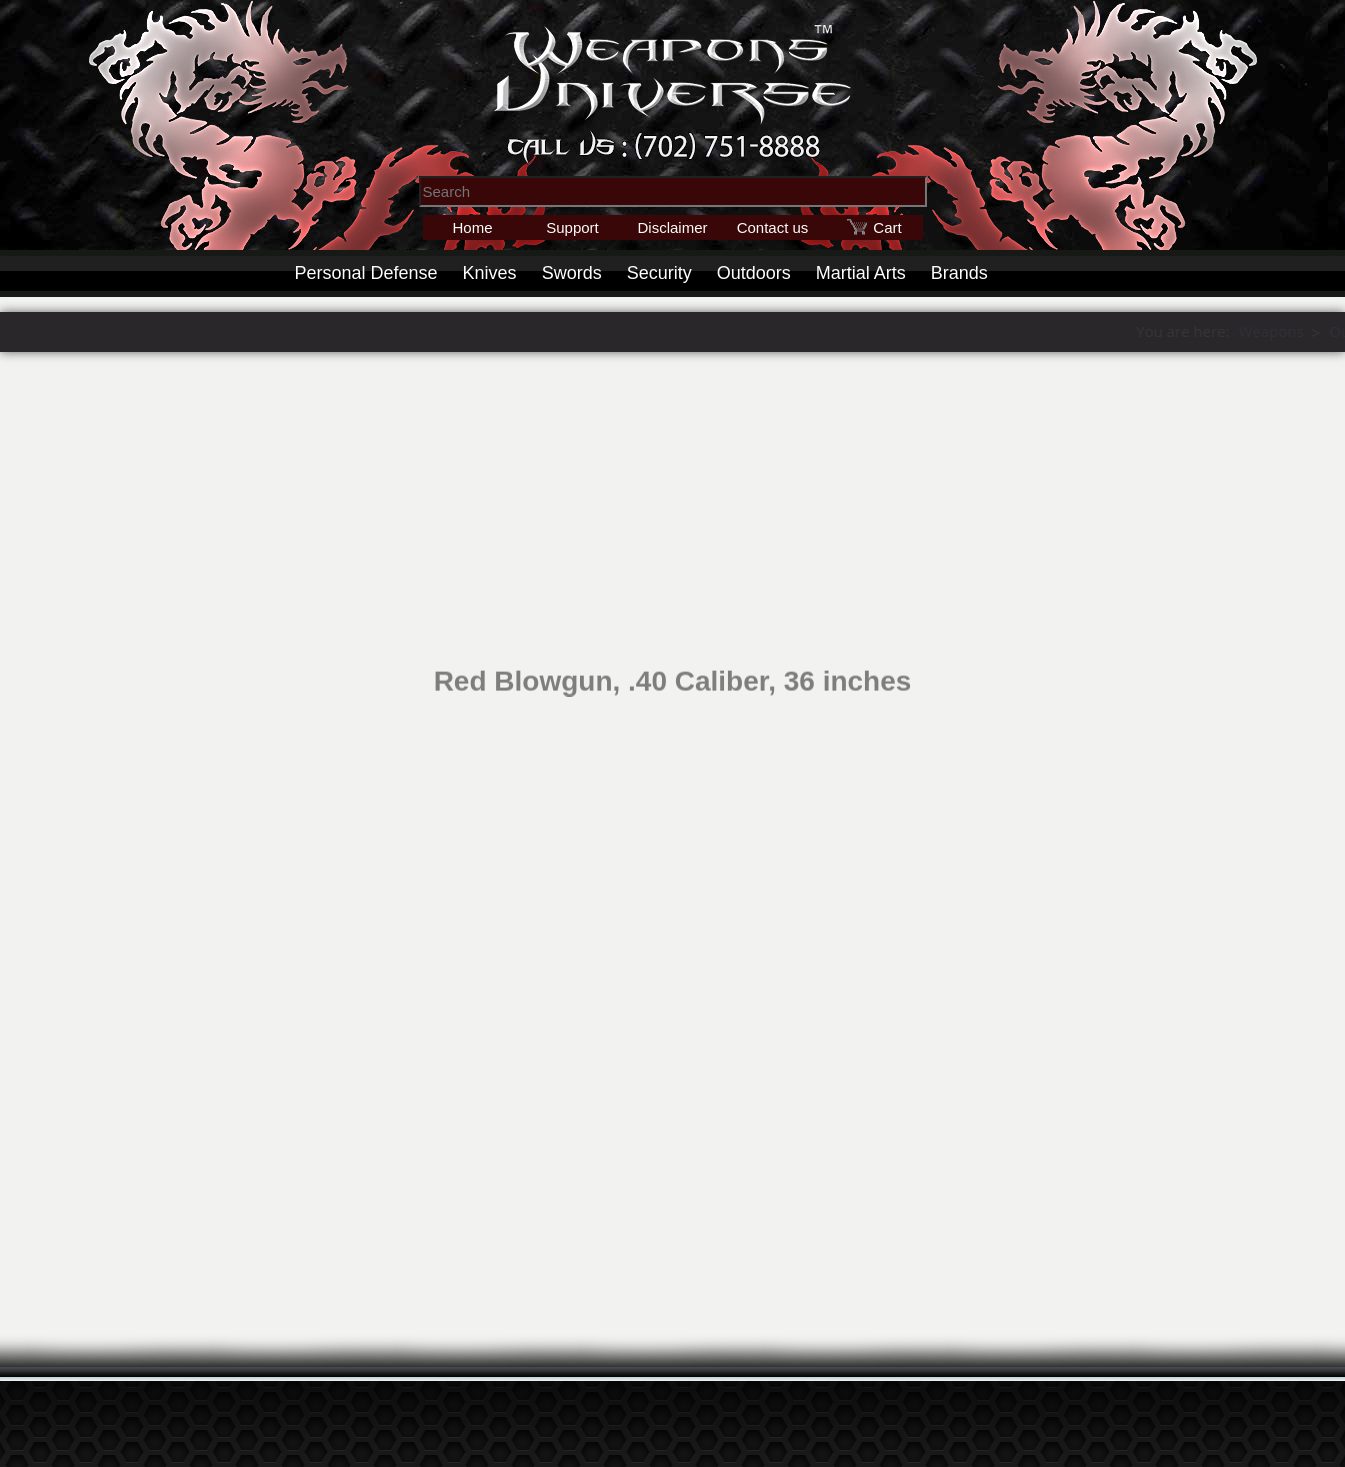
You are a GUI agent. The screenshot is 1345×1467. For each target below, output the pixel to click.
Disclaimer (672, 227)
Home (472, 227)
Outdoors (754, 273)
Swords (572, 273)
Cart (887, 227)
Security (659, 273)
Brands (959, 273)
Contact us (773, 227)
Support (572, 227)
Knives (490, 273)
